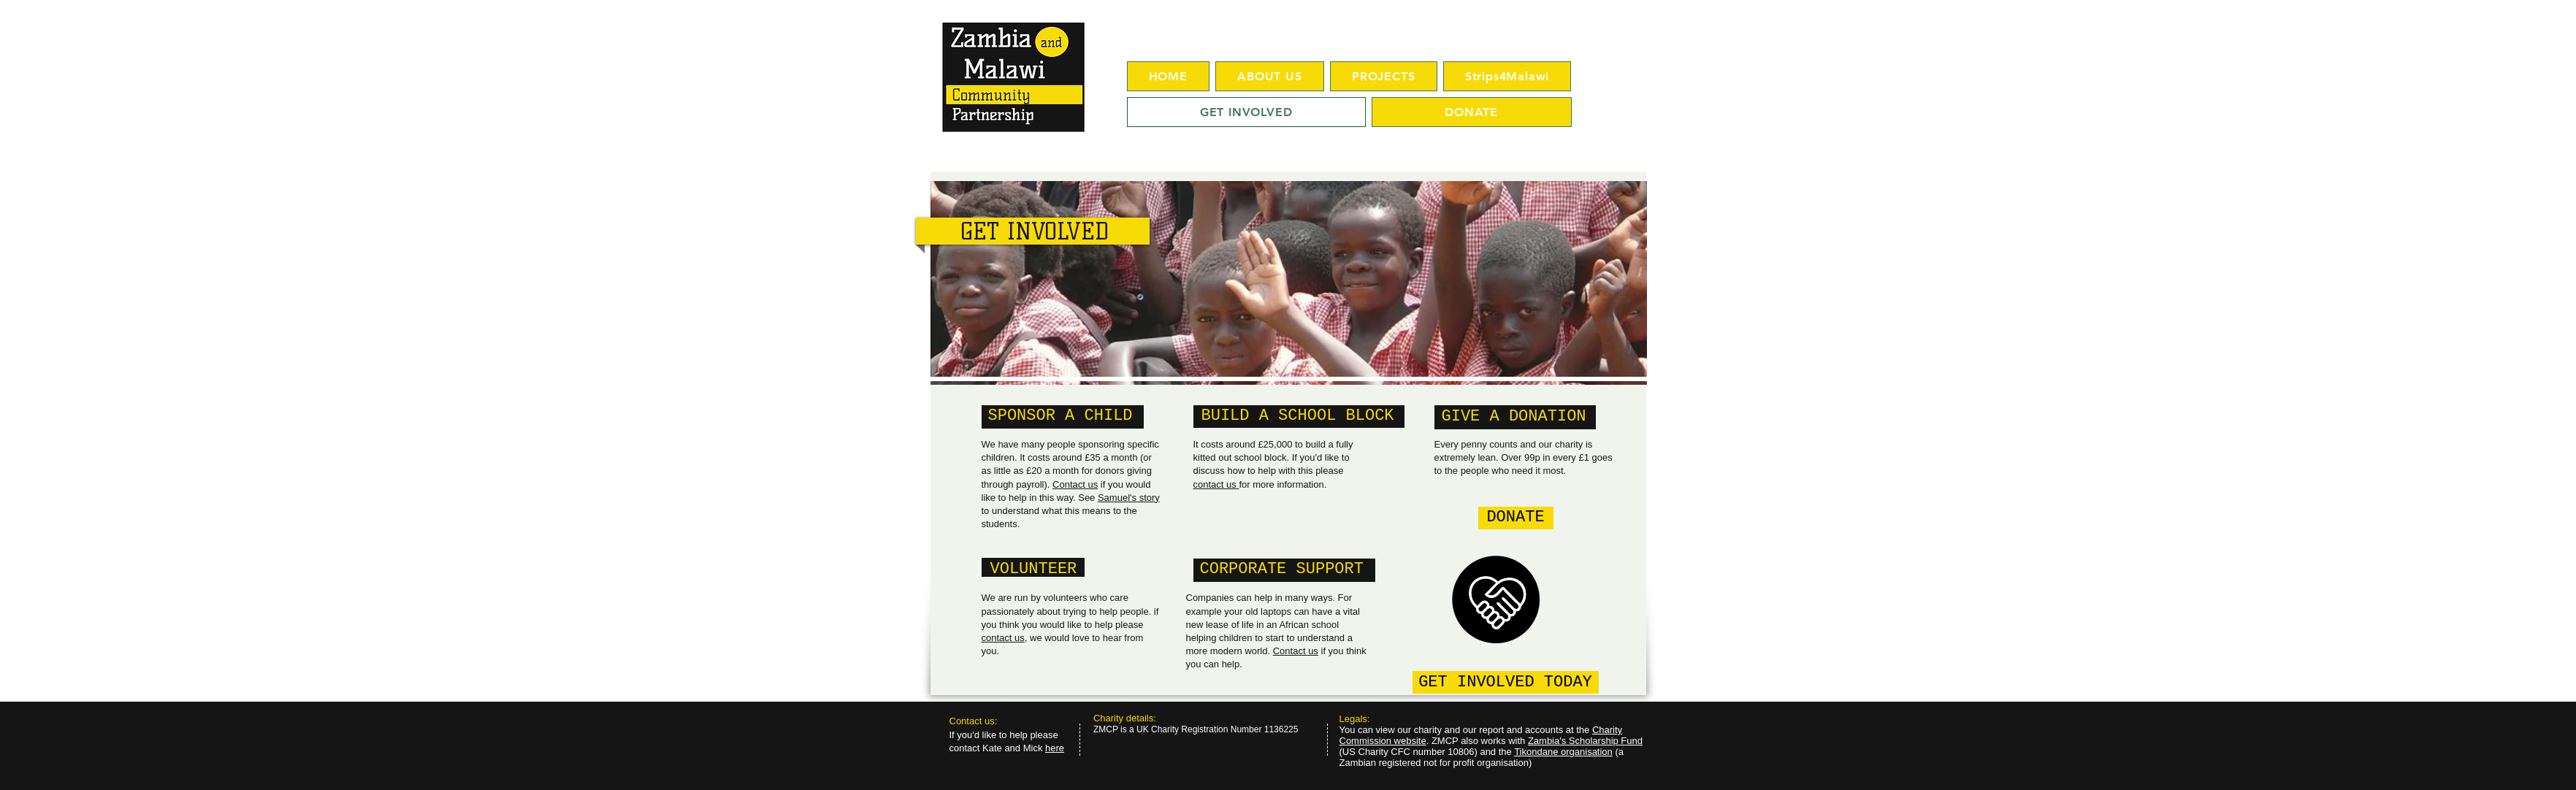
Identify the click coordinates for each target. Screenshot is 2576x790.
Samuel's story (1129, 497)
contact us (1003, 637)
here (1054, 748)
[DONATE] (1515, 518)
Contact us (1075, 484)
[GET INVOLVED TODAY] (1506, 682)
